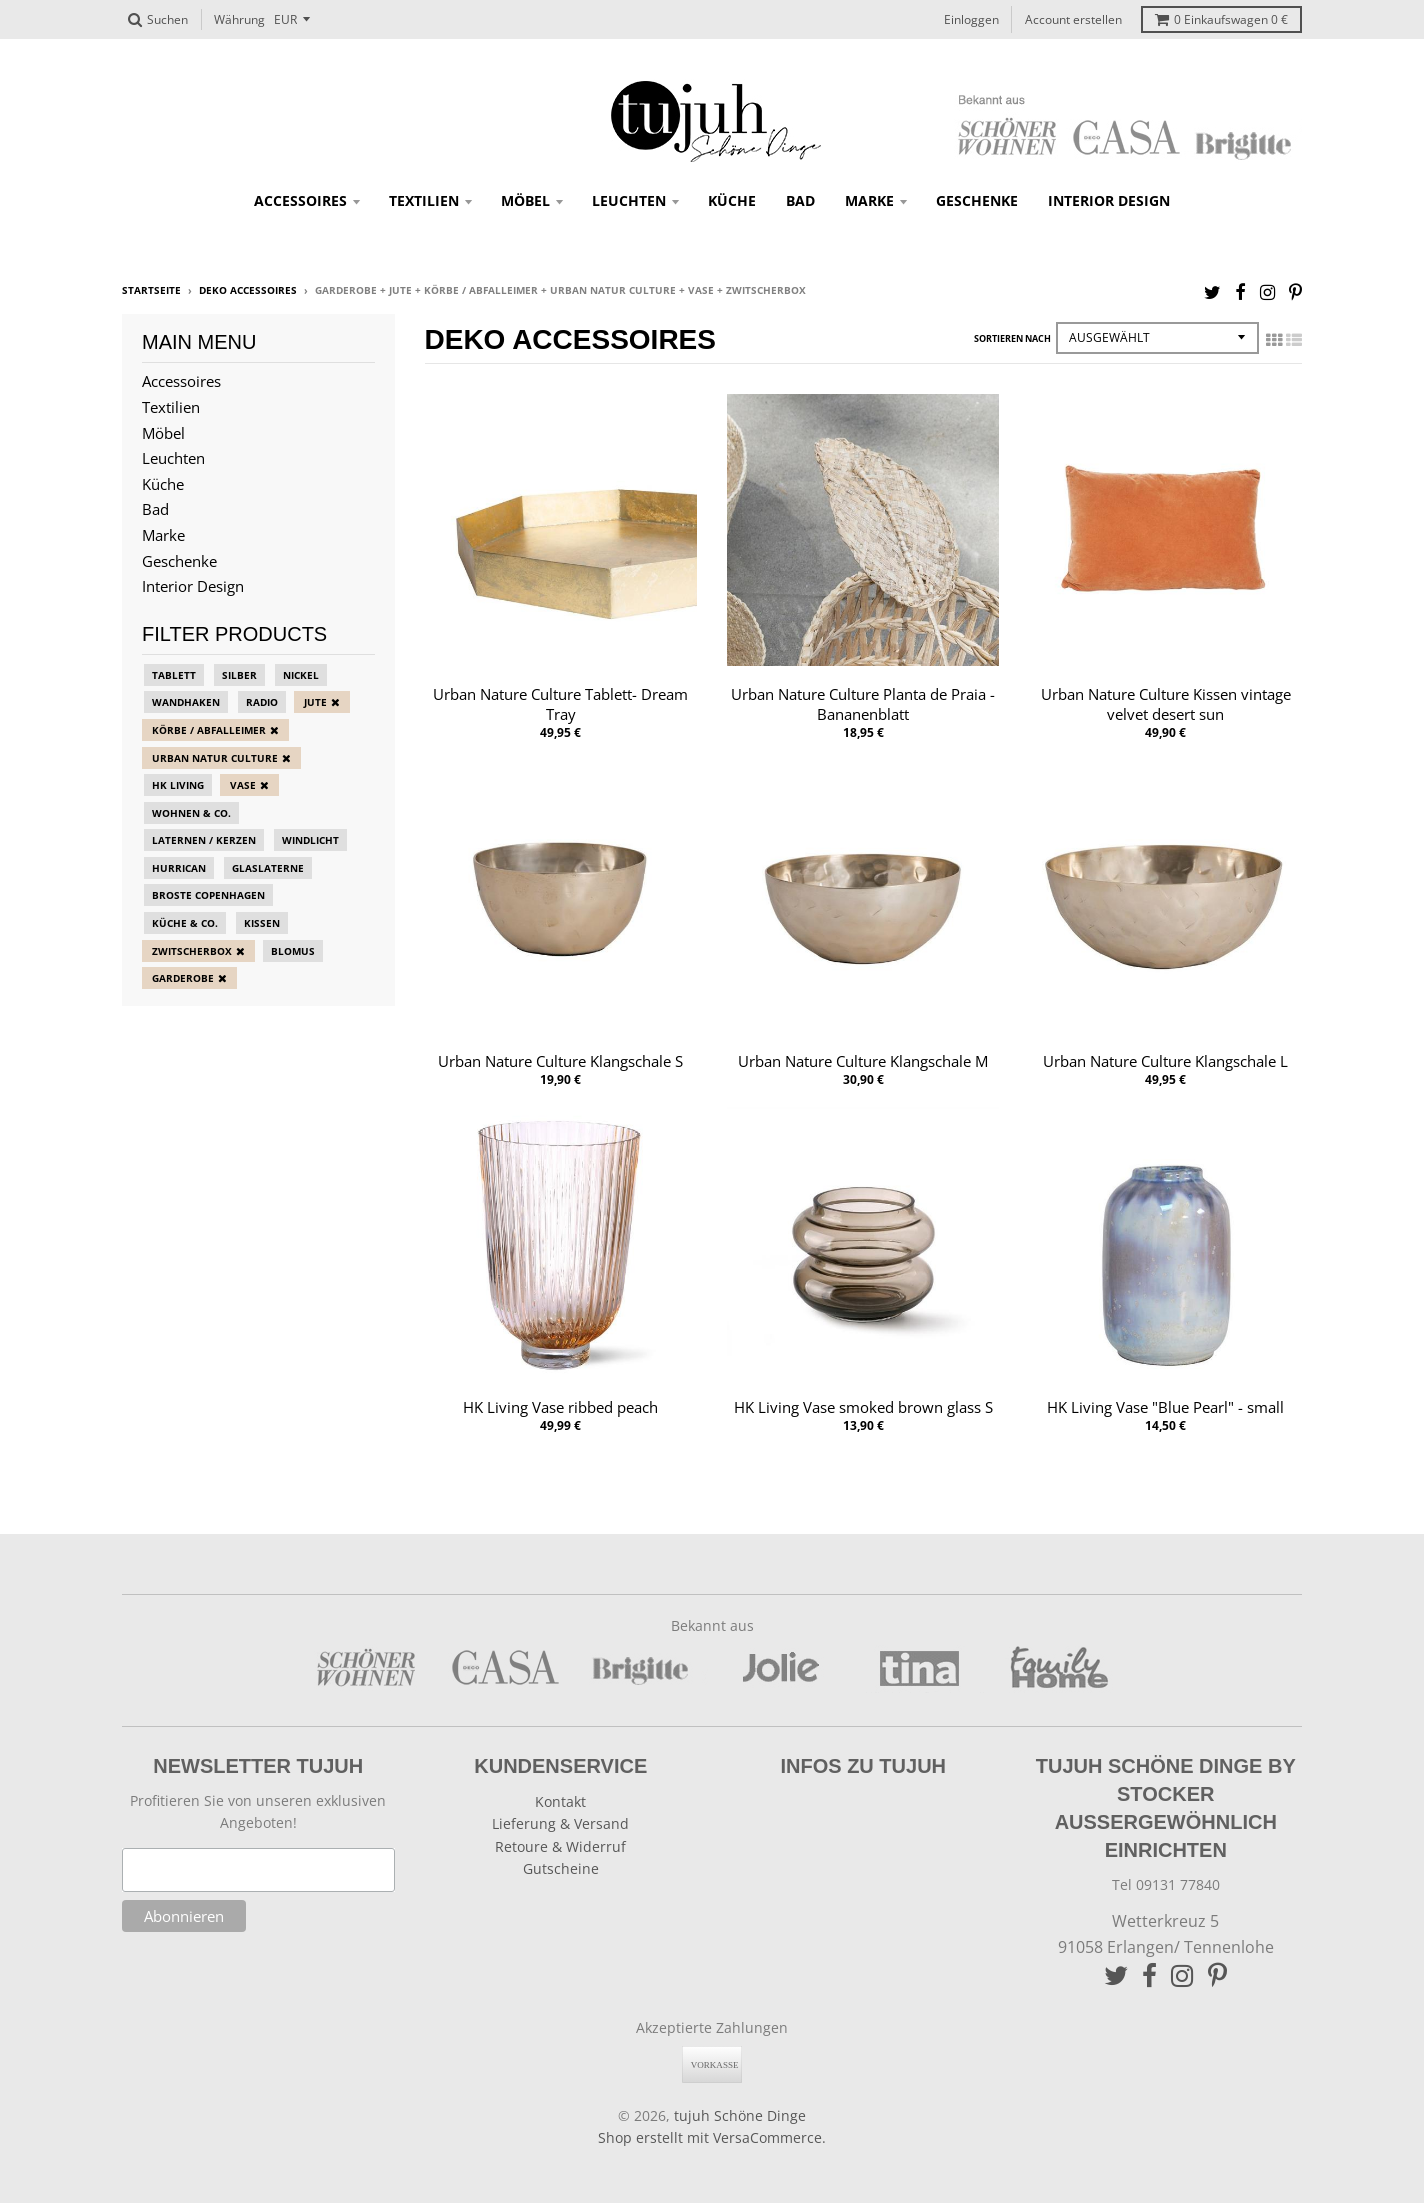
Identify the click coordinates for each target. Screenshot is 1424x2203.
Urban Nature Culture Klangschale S (560, 1061)
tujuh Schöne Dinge (740, 2115)
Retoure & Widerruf (560, 1846)
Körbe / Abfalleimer (209, 730)
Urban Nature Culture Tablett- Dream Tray (560, 704)
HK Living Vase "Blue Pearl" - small (1165, 1407)
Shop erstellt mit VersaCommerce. (712, 2137)
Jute (315, 702)
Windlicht (310, 840)
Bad (800, 200)
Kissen (262, 923)
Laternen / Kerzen (204, 840)
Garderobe (183, 978)
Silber (239, 675)
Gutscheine (561, 1868)
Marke (869, 200)
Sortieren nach (1012, 338)
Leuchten (629, 200)
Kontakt (560, 1801)
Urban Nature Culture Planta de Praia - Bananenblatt (863, 704)
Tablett (174, 675)
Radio (262, 702)
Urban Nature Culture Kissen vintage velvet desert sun (1166, 704)
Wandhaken (186, 702)
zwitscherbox (192, 951)
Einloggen (971, 19)
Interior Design (1109, 200)
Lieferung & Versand (560, 1823)
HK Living (178, 785)
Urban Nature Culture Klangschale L (1165, 1061)
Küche (732, 200)
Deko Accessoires (248, 290)
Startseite (151, 290)
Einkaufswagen (1221, 19)
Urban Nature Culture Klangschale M (863, 1061)
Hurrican (179, 868)
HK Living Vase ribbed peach (560, 1407)
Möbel (525, 200)
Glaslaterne (268, 868)
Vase (243, 785)
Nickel (301, 675)
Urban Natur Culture (215, 758)
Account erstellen (1073, 19)
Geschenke (977, 200)
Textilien (424, 200)
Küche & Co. (185, 923)
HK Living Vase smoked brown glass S (863, 1407)
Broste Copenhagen (208, 895)
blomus (293, 951)
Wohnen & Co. (191, 813)
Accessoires (300, 200)
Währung (239, 19)
